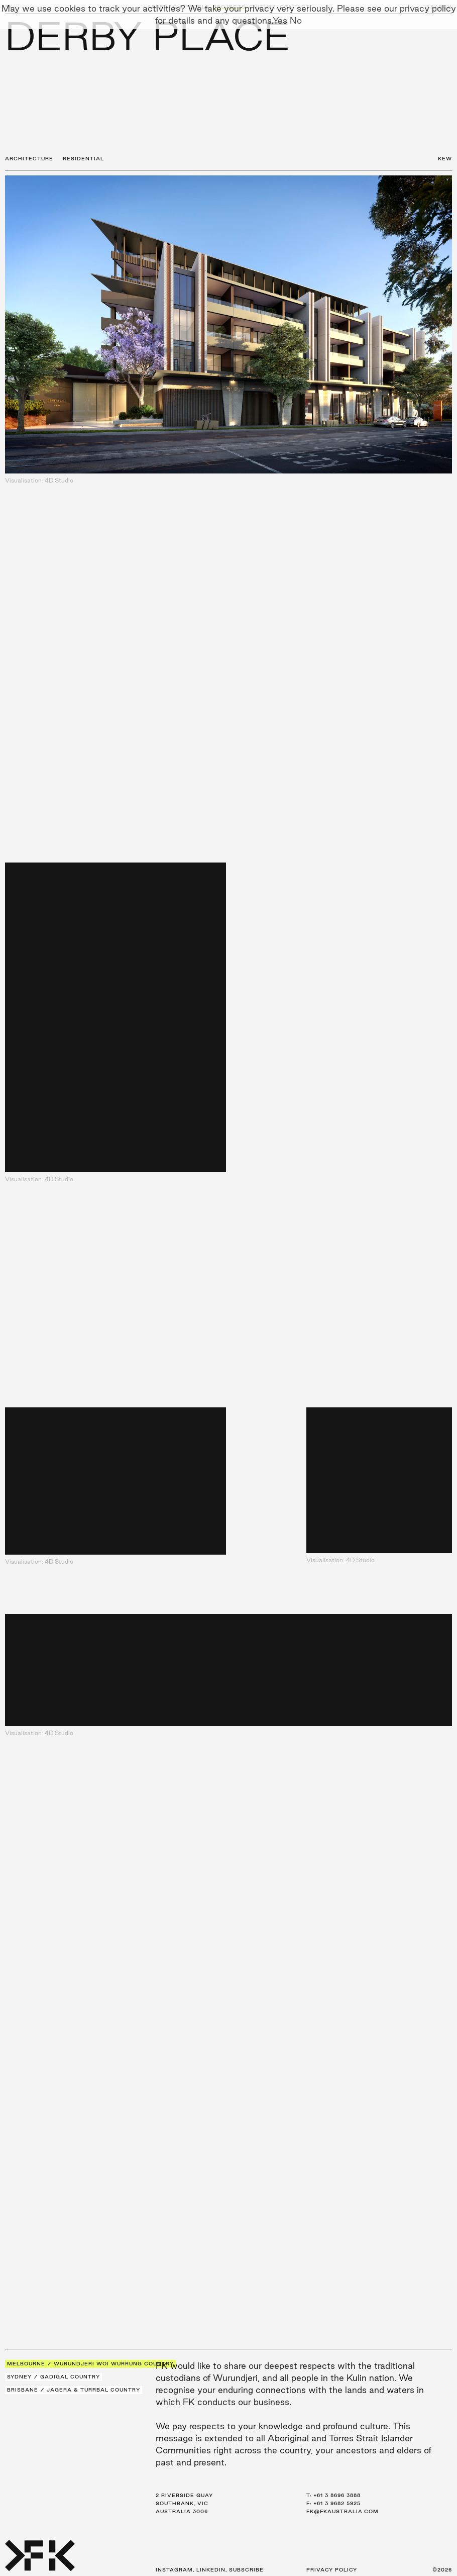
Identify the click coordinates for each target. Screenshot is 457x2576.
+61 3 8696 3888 (337, 2495)
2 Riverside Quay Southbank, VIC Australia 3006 (184, 2503)
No (296, 20)
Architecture (29, 158)
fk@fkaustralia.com (342, 2511)
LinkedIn (210, 2569)
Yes (280, 20)
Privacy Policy (331, 2569)
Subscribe (246, 2569)
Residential (83, 158)
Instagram (174, 2569)
